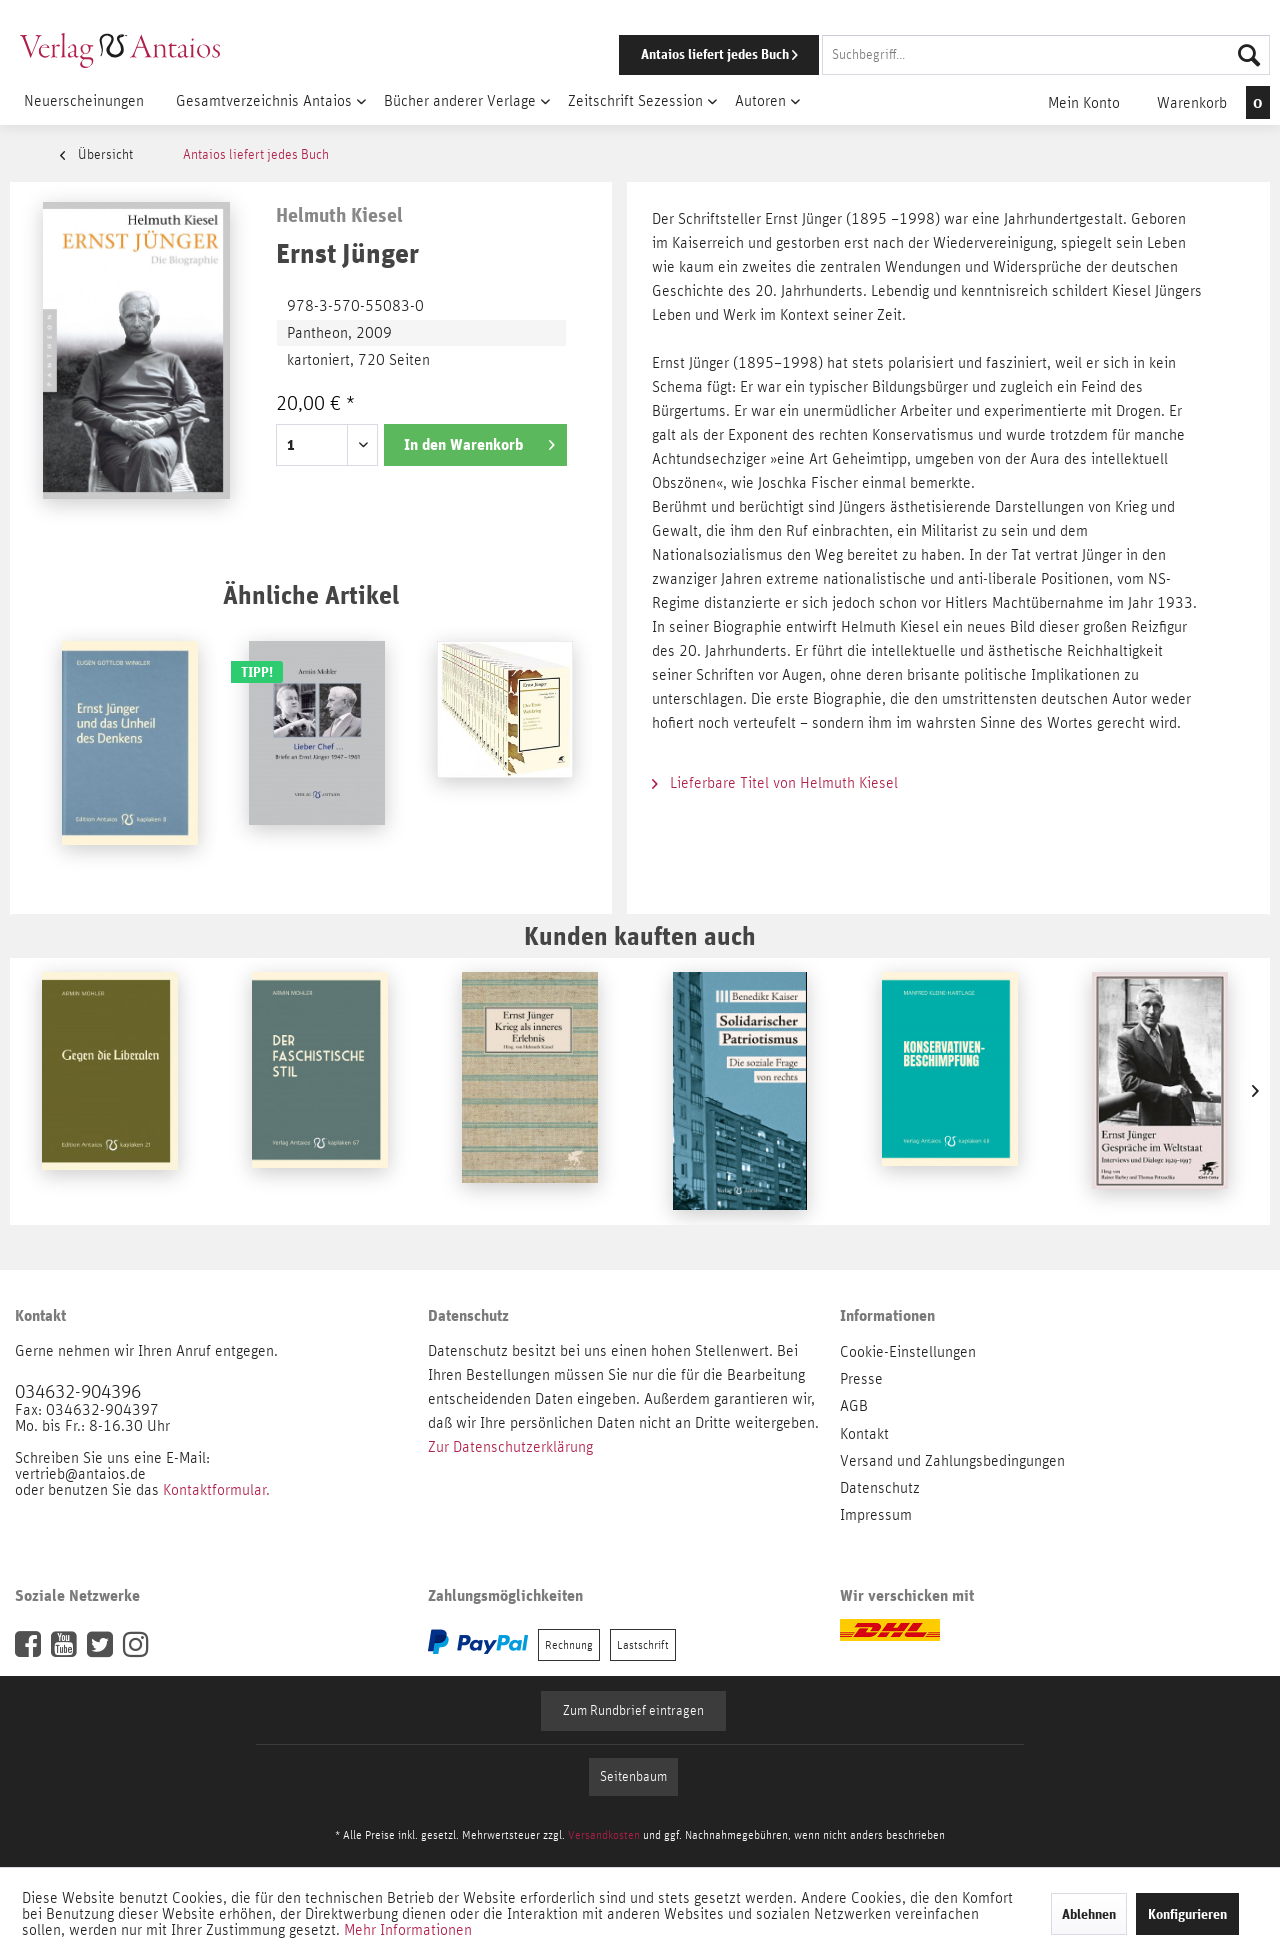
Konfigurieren (1187, 1914)
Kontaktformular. (216, 1490)
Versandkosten (604, 1835)
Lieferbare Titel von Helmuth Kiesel (775, 783)
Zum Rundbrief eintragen (633, 1711)
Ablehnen (1089, 1914)
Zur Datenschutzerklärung (510, 1447)
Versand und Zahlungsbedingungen (952, 1461)
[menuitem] (917, 55)
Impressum (876, 1515)
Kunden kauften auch (640, 935)
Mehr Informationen (408, 1930)
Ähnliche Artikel (311, 594)
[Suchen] (1249, 55)
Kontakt (864, 1434)
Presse (861, 1379)
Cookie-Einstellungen (908, 1352)
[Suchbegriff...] (1046, 55)
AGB (854, 1406)
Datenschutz (880, 1488)
